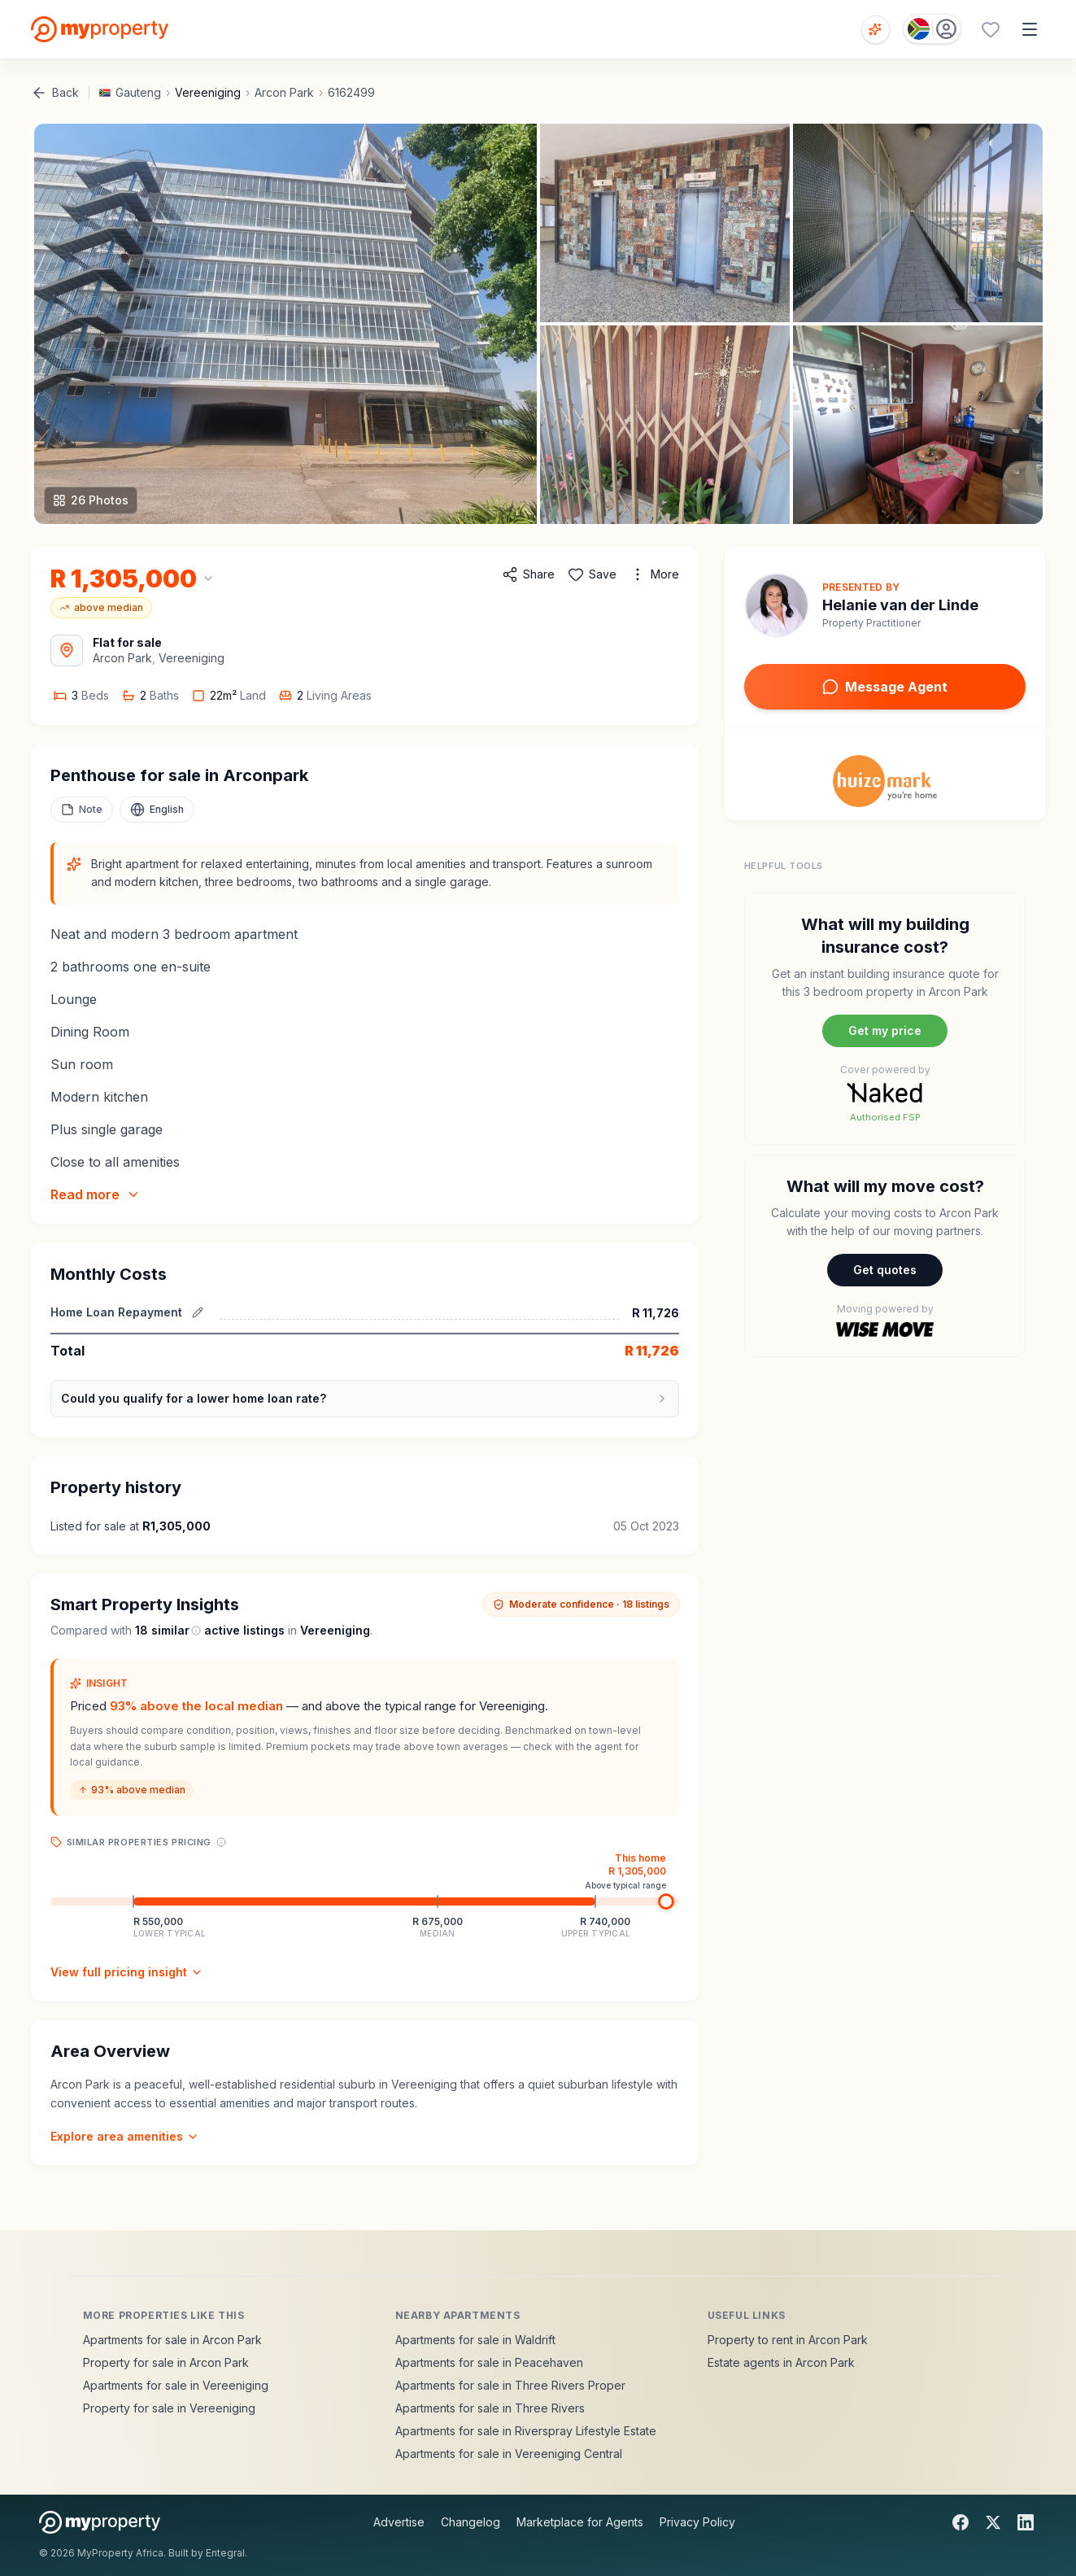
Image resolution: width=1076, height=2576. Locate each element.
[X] (993, 2522)
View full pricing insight (126, 1972)
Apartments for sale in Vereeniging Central (508, 2453)
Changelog (470, 2522)
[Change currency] (132, 578)
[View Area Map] (66, 650)
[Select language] (157, 810)
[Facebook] (960, 2522)
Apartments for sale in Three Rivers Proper (510, 2385)
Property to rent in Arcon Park (788, 2340)
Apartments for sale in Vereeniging (175, 2385)
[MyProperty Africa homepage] (99, 2522)
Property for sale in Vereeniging (169, 2408)
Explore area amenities (124, 2136)
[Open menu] (1029, 29)
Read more (95, 1194)
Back (55, 93)
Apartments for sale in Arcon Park (172, 2340)
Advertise (399, 2522)
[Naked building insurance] (885, 1019)
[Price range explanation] (221, 1842)
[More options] (654, 574)
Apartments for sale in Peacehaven (489, 2362)
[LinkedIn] (1025, 2522)
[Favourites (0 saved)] (990, 29)
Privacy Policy (697, 2522)
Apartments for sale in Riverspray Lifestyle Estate (525, 2431)
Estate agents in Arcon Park (781, 2362)
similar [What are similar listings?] (176, 1630)
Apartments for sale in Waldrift (475, 2340)
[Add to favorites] (592, 574)
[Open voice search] (875, 29)
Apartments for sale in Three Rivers (490, 2408)
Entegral (225, 2553)
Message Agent (884, 687)
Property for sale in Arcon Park (166, 2362)
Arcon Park (284, 92)
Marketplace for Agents (579, 2522)
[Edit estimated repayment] (198, 1312)
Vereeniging (208, 92)
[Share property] (528, 574)
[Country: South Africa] (932, 29)
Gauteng (138, 92)
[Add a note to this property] (81, 810)
